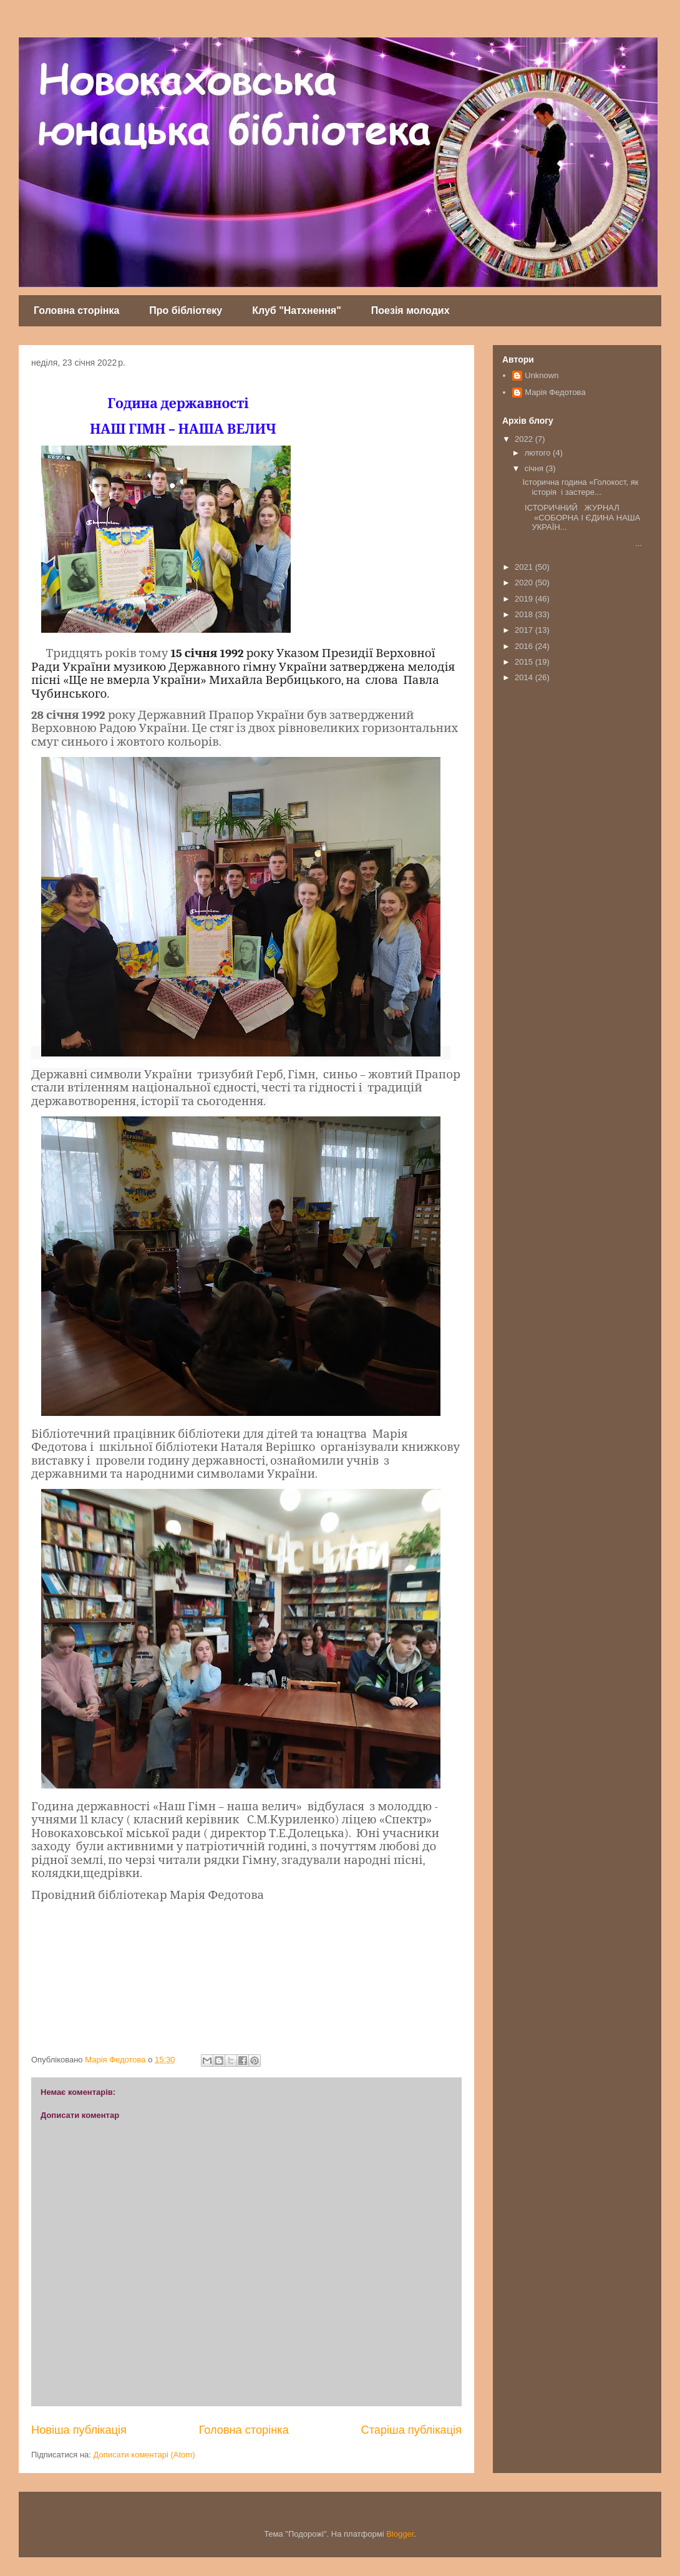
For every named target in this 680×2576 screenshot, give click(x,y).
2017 (525, 630)
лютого (539, 452)
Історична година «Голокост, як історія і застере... (580, 487)
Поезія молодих (410, 310)
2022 (525, 439)
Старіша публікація (411, 2430)
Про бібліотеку (185, 310)
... (581, 543)
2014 (525, 677)
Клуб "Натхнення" (296, 310)
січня (535, 468)
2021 (525, 567)
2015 (525, 661)
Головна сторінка (76, 310)
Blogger (400, 2534)
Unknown (541, 375)
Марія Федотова (555, 392)
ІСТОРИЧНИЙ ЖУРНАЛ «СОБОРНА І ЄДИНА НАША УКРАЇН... (581, 517)
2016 (525, 646)
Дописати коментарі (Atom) (144, 2454)
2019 (525, 598)
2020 (525, 582)
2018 (525, 614)
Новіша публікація (79, 2430)
